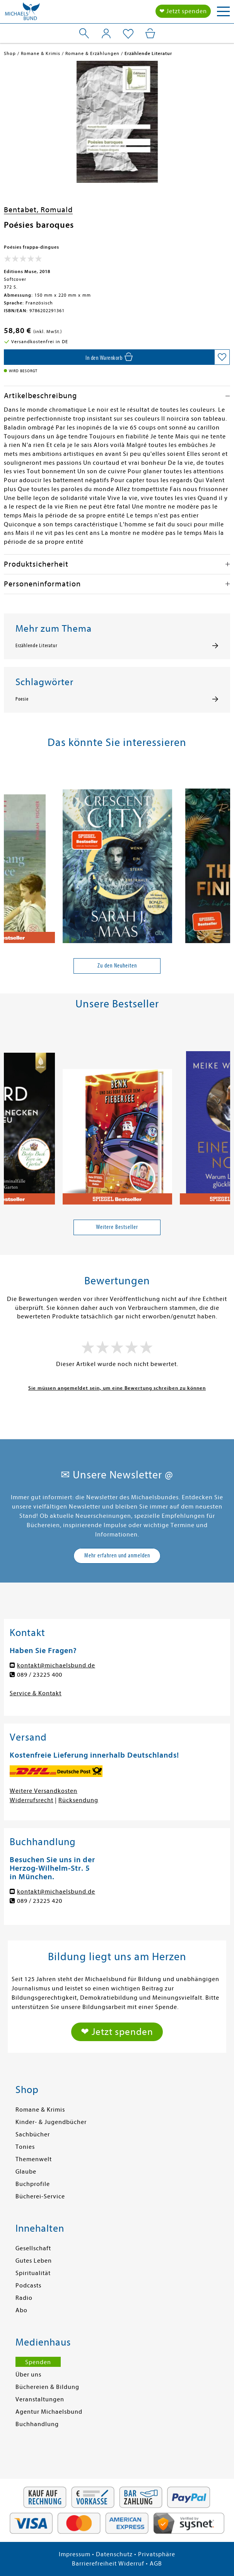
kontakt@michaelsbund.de (56, 1665)
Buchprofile (32, 2184)
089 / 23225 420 (39, 1900)
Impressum (75, 2554)
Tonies (25, 2146)
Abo (21, 2310)
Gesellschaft (33, 2248)
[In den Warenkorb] (109, 357)
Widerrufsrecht (31, 1800)
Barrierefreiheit (94, 2563)
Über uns (28, 2374)
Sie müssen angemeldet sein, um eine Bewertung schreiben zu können (117, 1388)
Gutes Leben (33, 2260)
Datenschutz (114, 2554)
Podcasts (28, 2285)
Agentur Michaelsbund (48, 2411)
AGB (156, 2563)
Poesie (22, 699)
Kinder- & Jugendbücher (51, 2122)
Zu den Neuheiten (117, 965)
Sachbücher (32, 2134)
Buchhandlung (37, 2424)
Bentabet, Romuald (38, 209)
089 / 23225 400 (39, 1674)
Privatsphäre (156, 2554)
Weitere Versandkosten (43, 1790)
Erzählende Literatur (36, 646)
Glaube (25, 2171)
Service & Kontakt (35, 1693)
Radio (23, 2297)
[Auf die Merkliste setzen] (222, 357)
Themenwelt (33, 2159)
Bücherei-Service (40, 2196)
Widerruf (131, 2563)
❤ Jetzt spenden (183, 11)
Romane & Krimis (40, 2109)
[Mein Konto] (106, 33)
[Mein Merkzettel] (128, 34)
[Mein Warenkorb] (150, 33)
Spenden (38, 2362)
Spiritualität (33, 2273)
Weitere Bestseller (117, 1227)
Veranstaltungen (39, 2399)
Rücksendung (78, 1800)
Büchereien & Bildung (47, 2387)
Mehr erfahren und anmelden (117, 1555)
